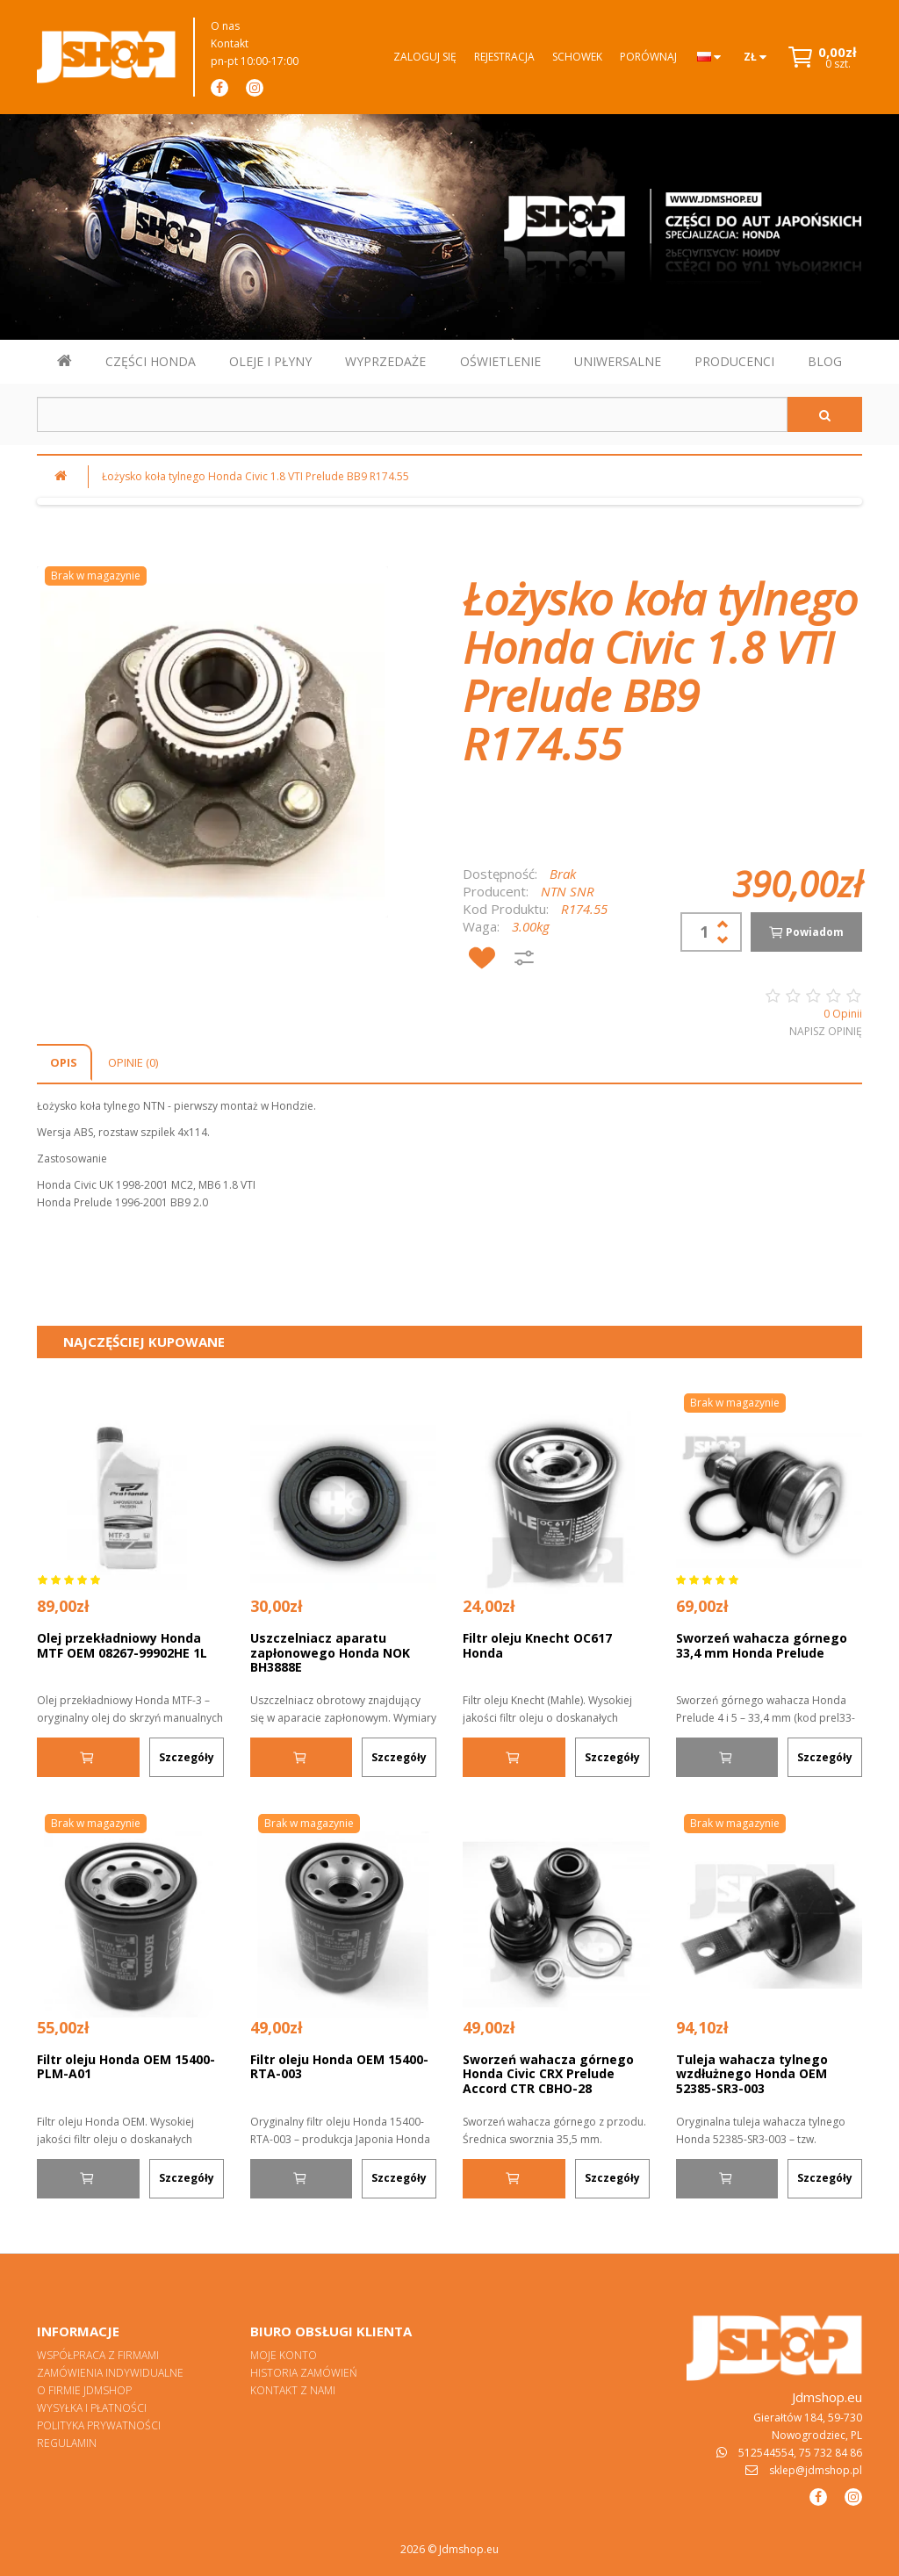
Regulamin (67, 2443)
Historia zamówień (303, 2372)
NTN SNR (567, 891)
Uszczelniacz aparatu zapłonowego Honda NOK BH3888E (330, 1652)
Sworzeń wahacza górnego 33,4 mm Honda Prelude (761, 1645)
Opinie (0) (133, 1062)
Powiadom (806, 932)
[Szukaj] (825, 414)
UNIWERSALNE (617, 361)
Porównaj (648, 56)
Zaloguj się (425, 56)
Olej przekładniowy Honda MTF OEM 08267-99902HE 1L (122, 1645)
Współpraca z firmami (98, 2355)
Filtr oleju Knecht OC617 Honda (537, 1645)
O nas (225, 25)
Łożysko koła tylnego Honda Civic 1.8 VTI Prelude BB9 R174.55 (255, 476)
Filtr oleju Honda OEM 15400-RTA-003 (339, 2067)
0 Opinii (842, 1013)
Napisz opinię (825, 1031)
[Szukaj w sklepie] (412, 414)
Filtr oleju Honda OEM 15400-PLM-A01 (126, 2067)
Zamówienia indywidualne (110, 2372)
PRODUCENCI (734, 361)
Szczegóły (186, 1757)
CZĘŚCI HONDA (150, 361)
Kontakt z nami (292, 2390)
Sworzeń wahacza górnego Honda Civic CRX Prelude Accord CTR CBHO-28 (548, 2074)
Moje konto (283, 2355)
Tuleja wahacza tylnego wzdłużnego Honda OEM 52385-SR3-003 (752, 2074)
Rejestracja (504, 56)
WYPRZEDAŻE (385, 361)
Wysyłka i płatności (92, 2407)
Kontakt (229, 43)
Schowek (577, 56)
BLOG (825, 361)
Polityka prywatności (99, 2425)
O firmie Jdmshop (84, 2390)
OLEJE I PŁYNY (270, 361)
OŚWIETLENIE (500, 361)
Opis (63, 1062)
